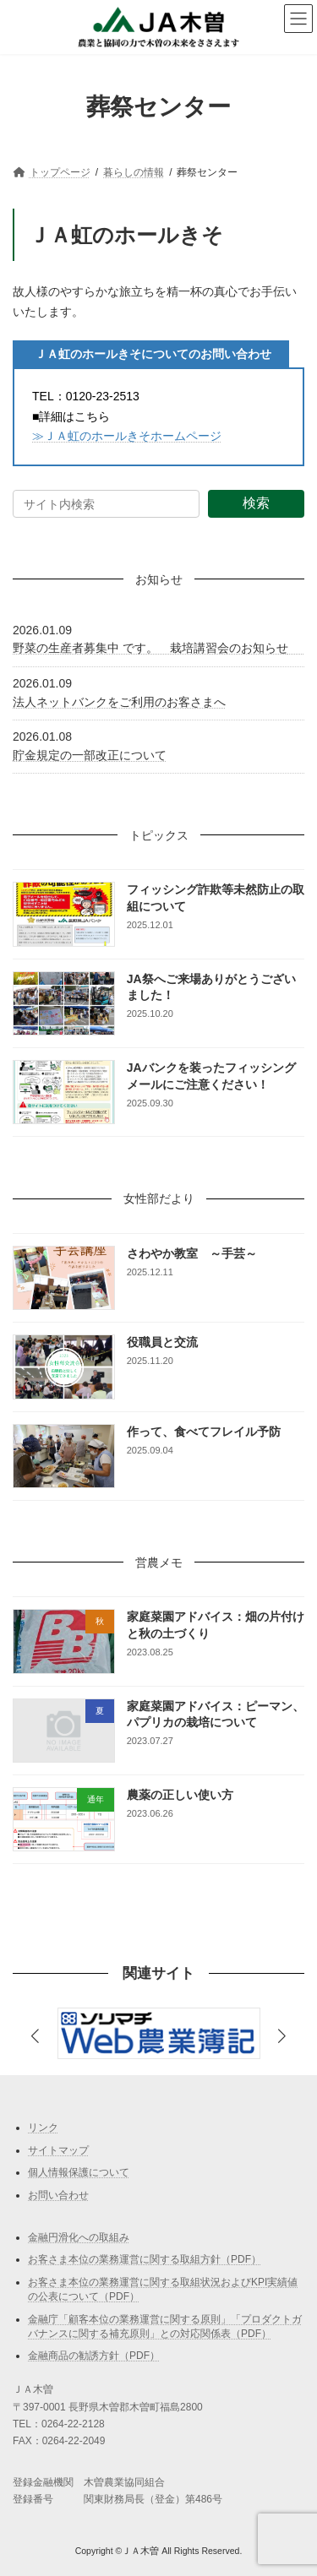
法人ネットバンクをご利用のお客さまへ (119, 702)
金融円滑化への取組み (78, 2236)
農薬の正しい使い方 (180, 1795)
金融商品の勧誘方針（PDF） (94, 2355)
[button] (281, 2037)
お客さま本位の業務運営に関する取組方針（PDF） (144, 2259)
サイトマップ (58, 2149)
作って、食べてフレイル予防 (204, 1431)
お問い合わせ (58, 2194)
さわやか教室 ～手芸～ (192, 1253)
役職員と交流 (162, 1342)
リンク (43, 2127)
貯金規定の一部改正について (90, 755)
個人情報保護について (78, 2172)
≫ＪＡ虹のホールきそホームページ (126, 436)
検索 (256, 503)
